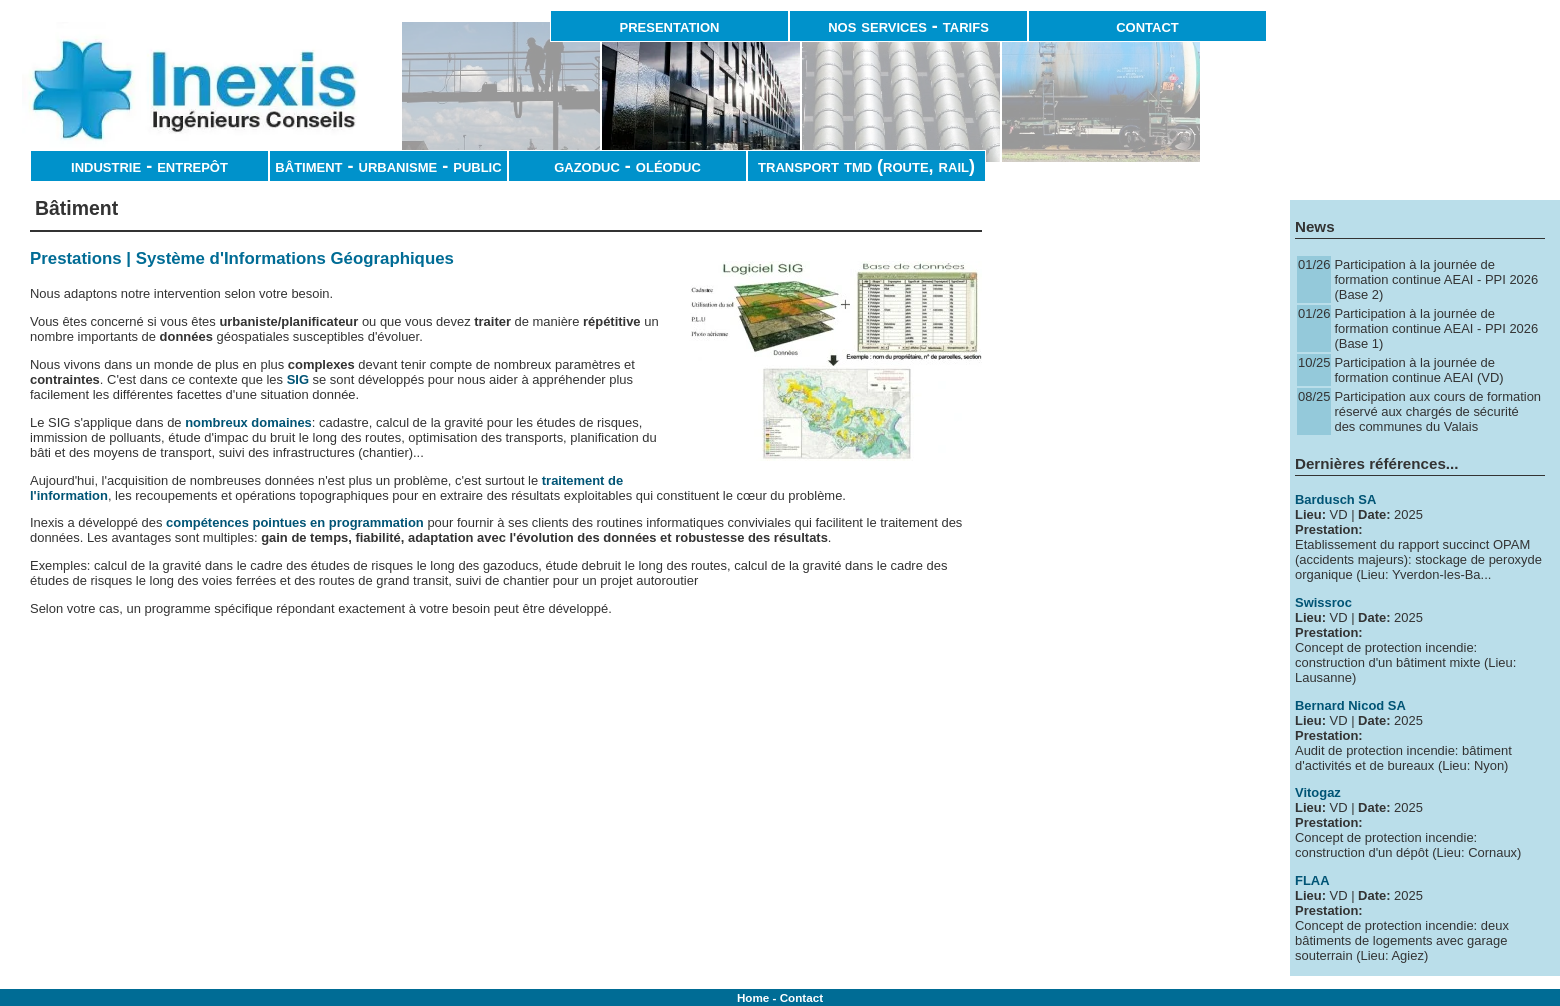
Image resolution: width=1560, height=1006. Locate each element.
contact (1147, 26)
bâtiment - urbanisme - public (388, 166)
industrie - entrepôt (149, 166)
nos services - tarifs (908, 26)
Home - (758, 997)
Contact (801, 997)
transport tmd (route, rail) (866, 166)
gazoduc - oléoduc (627, 166)
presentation (670, 26)
